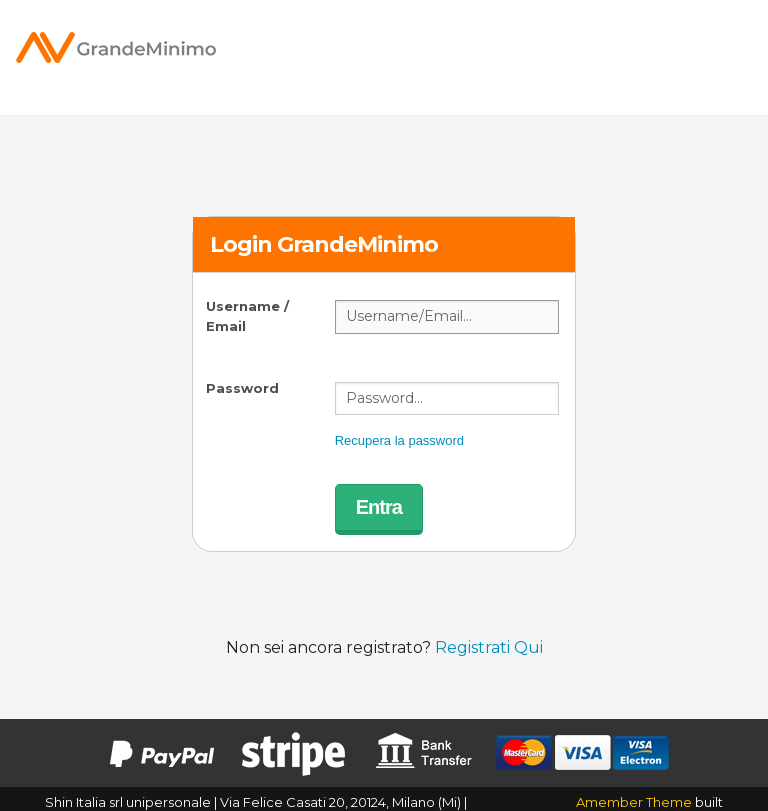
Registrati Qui (489, 647)
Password (242, 388)
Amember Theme (634, 802)
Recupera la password (399, 440)
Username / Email (247, 316)
